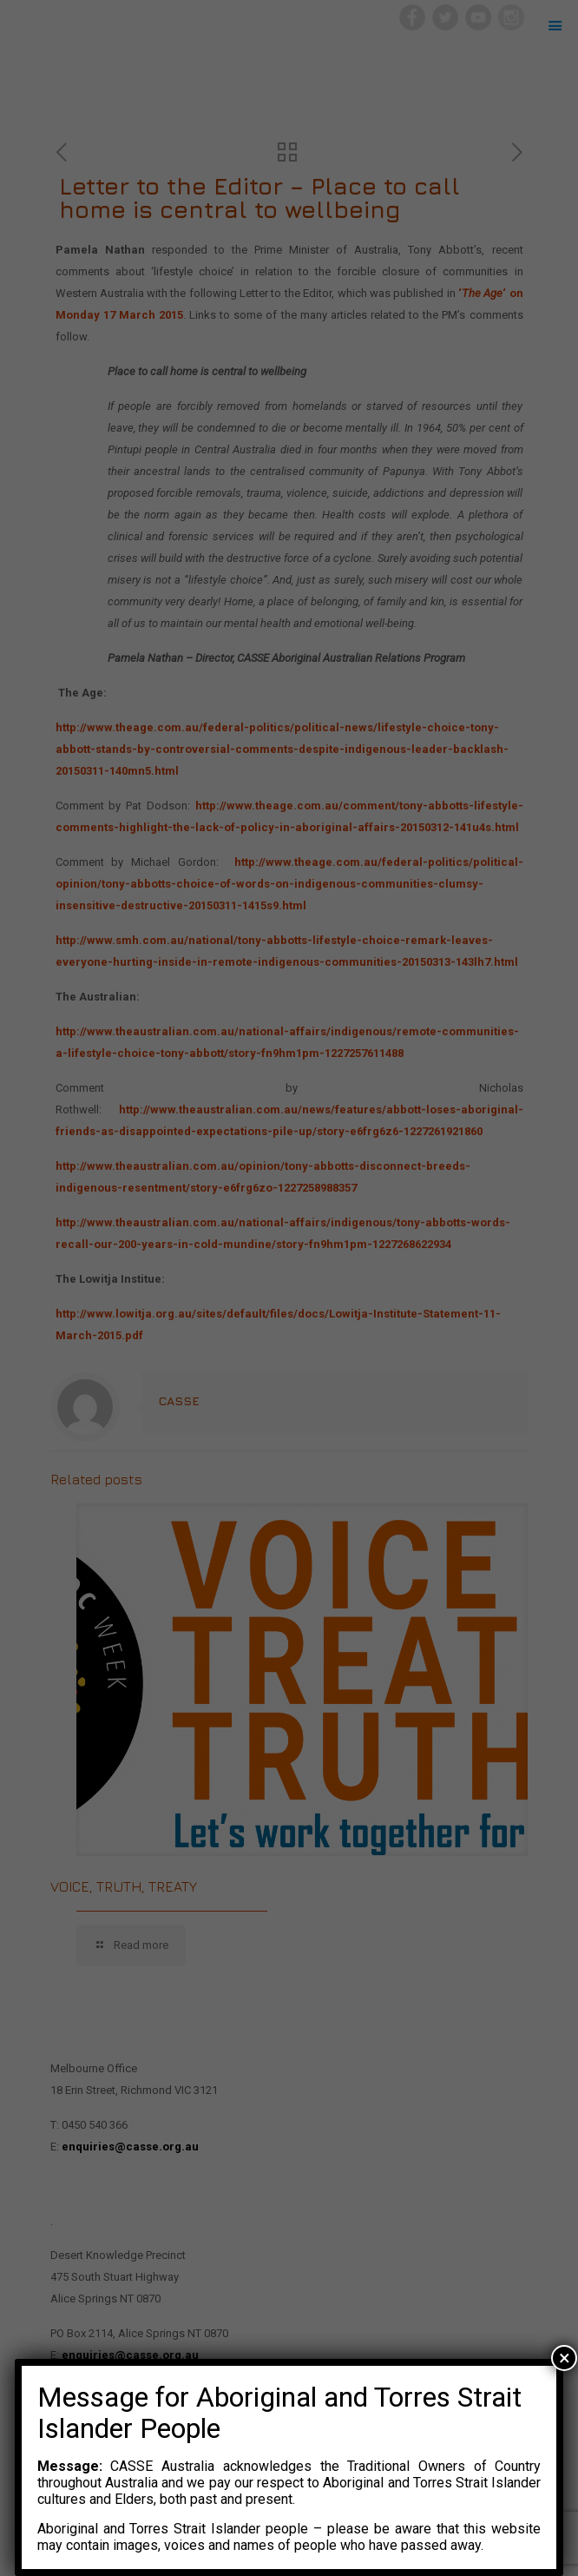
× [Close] (564, 2358)
